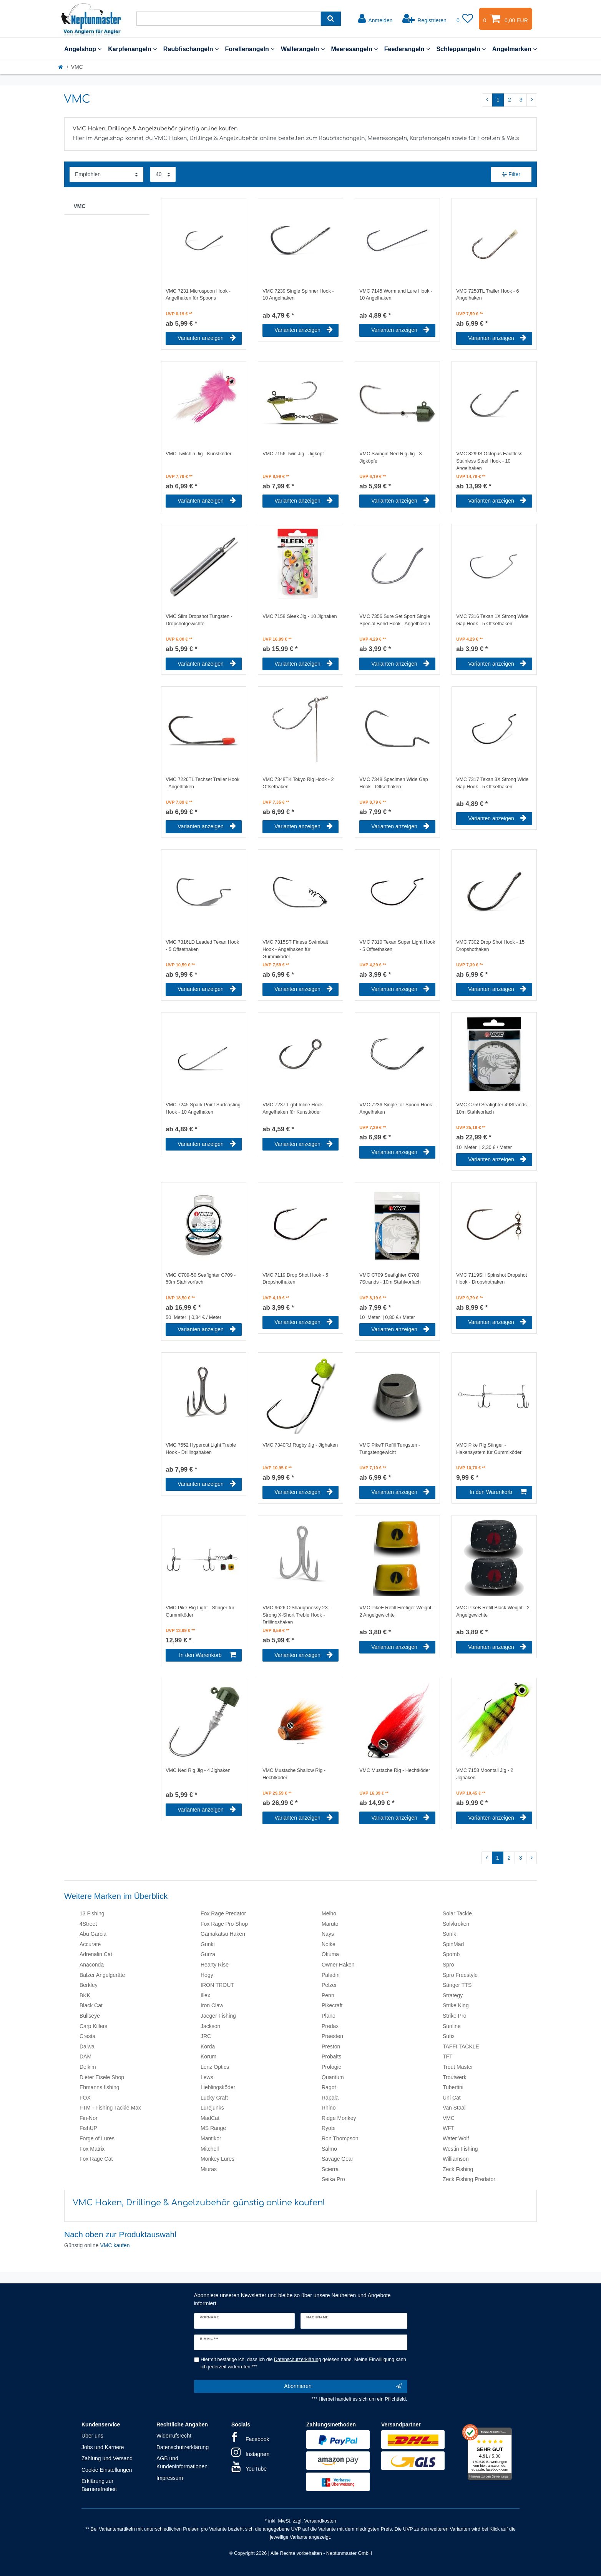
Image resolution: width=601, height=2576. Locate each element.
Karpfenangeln (132, 48)
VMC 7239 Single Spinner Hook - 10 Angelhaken (298, 294)
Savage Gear (338, 2159)
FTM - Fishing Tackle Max (110, 2108)
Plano (328, 2016)
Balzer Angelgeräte (102, 1975)
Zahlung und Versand (107, 2458)
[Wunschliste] (465, 19)
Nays (328, 1934)
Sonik (449, 1934)
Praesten (332, 2036)
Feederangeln (407, 48)
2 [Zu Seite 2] (509, 100)
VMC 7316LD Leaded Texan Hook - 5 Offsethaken (202, 945)
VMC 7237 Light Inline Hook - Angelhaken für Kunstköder (294, 1108)
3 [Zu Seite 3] (521, 100)
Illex (205, 1995)
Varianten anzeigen (207, 338)
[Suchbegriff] (228, 19)
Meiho (329, 1913)
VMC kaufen (114, 2245)
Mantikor (211, 2138)
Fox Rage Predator (223, 1913)
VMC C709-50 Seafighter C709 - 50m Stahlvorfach (201, 1278)
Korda (208, 2046)
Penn (328, 1995)
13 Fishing (92, 1913)
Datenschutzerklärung (182, 2447)
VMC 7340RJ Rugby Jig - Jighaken (300, 1445)
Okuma (330, 1954)
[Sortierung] (106, 174)
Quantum (333, 2077)
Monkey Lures (217, 2159)
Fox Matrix (92, 2149)
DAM (85, 2056)
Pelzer (329, 1985)
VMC (80, 206)
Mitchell (210, 2149)
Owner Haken (338, 1965)
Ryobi (328, 2128)
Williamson (456, 2159)
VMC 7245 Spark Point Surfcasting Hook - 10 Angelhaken (203, 1108)
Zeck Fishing (458, 2169)
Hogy (207, 1975)
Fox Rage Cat (96, 2159)
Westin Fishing (460, 2149)
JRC (206, 2036)
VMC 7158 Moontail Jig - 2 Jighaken (484, 1774)
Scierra (330, 2169)
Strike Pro (454, 2016)
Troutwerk (455, 2077)
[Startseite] (61, 67)
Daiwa (87, 2046)
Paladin (331, 1975)
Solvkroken (456, 1924)
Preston (331, 2046)
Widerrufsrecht (173, 2436)
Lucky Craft (214, 2098)
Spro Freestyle (460, 1975)
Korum (208, 2056)
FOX (85, 2098)
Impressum (169, 2478)
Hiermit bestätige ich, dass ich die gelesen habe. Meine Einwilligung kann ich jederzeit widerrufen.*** (303, 2363)
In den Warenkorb (498, 1492)
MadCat (210, 2118)
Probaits (331, 2056)
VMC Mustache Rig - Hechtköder (394, 1770)
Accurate (90, 1944)
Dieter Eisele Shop (102, 2077)
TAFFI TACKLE (461, 2046)
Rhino (329, 2108)
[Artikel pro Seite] (163, 174)
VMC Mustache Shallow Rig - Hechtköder (293, 1774)
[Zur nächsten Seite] (531, 100)
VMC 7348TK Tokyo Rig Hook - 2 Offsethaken (298, 783)
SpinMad (453, 1944)
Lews (207, 2077)
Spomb (451, 1954)
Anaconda (92, 1965)
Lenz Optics (215, 2067)
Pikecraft (332, 2005)
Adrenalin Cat (96, 1954)
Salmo (329, 2149)
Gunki (208, 1944)
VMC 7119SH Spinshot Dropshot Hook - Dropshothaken (491, 1278)
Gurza (208, 1954)
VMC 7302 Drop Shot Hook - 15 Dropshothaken (490, 945)
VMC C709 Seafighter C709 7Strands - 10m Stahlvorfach (390, 1278)
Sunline (452, 2026)
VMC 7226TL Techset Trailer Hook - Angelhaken (202, 783)
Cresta (87, 2036)
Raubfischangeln (191, 48)
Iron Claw (212, 2005)
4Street (88, 1924)
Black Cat (91, 2005)
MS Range (213, 2128)
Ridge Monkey (339, 2118)
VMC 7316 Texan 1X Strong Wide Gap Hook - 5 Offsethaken (492, 620)
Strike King (456, 2005)
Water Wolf (456, 2138)
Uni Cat (452, 2098)
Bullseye (90, 2016)
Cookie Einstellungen (106, 2470)
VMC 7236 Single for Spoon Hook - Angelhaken (397, 1108)
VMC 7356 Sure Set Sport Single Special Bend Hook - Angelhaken (394, 620)
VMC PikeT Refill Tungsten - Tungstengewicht (389, 1448)
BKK (85, 1995)
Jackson (210, 2026)
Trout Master (458, 2067)
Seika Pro (333, 2179)
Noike (328, 1944)
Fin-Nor (89, 2118)
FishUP (88, 2128)
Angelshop (82, 48)
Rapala (330, 2098)
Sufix (449, 2036)
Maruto (330, 1924)
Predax (330, 2026)
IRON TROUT (217, 1985)
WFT (448, 2128)
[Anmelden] (375, 19)
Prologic (331, 2067)
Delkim (88, 2067)
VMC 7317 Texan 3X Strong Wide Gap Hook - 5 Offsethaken (492, 783)
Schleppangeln (461, 48)
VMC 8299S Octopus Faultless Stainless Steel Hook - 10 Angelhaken (489, 460)
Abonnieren (342, 2386)
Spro (448, 1965)
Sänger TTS (457, 1985)
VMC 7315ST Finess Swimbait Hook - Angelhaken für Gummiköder (295, 948)
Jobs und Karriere (102, 2447)
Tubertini (453, 2087)
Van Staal (454, 2108)
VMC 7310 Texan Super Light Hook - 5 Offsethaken (397, 945)
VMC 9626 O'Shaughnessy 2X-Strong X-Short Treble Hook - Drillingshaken (296, 1614)
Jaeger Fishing (218, 2016)
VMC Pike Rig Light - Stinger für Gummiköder (200, 1611)
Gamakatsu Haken (223, 1934)
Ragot (329, 2087)
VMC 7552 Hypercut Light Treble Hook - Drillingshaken (201, 1448)
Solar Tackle (457, 1913)
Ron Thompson (340, 2138)
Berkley (89, 1985)
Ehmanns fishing (100, 2087)
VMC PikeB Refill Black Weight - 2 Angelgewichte (493, 1611)
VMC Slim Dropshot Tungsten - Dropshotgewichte (199, 620)
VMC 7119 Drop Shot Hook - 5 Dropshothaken (295, 1278)
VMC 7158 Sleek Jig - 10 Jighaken (299, 616)
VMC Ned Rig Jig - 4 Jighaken (198, 1770)
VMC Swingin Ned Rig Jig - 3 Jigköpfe (390, 457)
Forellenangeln (249, 48)
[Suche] (330, 19)
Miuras (209, 2169)
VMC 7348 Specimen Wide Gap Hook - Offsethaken (393, 783)
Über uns (92, 2436)
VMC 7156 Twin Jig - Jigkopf (293, 453)
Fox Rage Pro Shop (224, 1924)
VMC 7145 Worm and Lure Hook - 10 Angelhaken (395, 294)
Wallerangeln (303, 48)
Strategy (453, 1995)
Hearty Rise (215, 1965)
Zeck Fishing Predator (469, 2179)
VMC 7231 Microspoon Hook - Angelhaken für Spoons (198, 294)
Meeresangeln (354, 48)
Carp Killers (93, 2026)
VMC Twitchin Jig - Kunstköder (198, 453)
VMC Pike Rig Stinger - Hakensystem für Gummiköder (488, 1448)
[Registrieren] (424, 19)
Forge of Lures (97, 2138)
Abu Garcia (93, 1934)
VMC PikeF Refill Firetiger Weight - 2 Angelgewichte (396, 1611)
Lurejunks (212, 2108)
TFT (448, 2056)
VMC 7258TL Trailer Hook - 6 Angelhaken (487, 294)
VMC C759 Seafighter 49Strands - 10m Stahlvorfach (493, 1108)
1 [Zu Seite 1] (498, 100)
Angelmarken (514, 48)
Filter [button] (511, 174)
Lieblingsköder (218, 2087)
